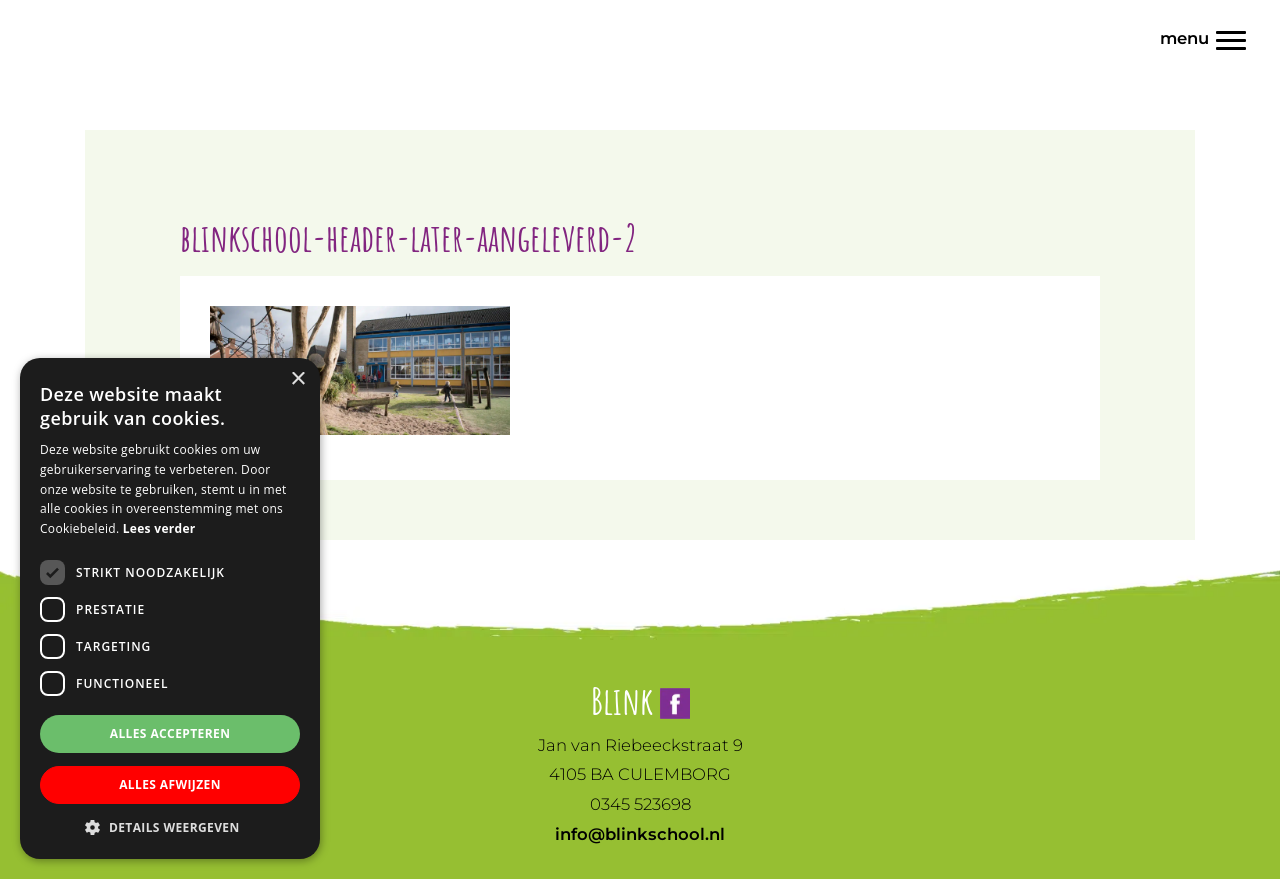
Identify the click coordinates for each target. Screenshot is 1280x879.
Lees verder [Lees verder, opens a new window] (159, 528)
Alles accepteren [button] (170, 733)
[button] (170, 828)
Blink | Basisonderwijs (57, 19)
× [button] (297, 379)
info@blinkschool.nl (640, 834)
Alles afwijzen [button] (170, 784)
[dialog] (170, 608)
